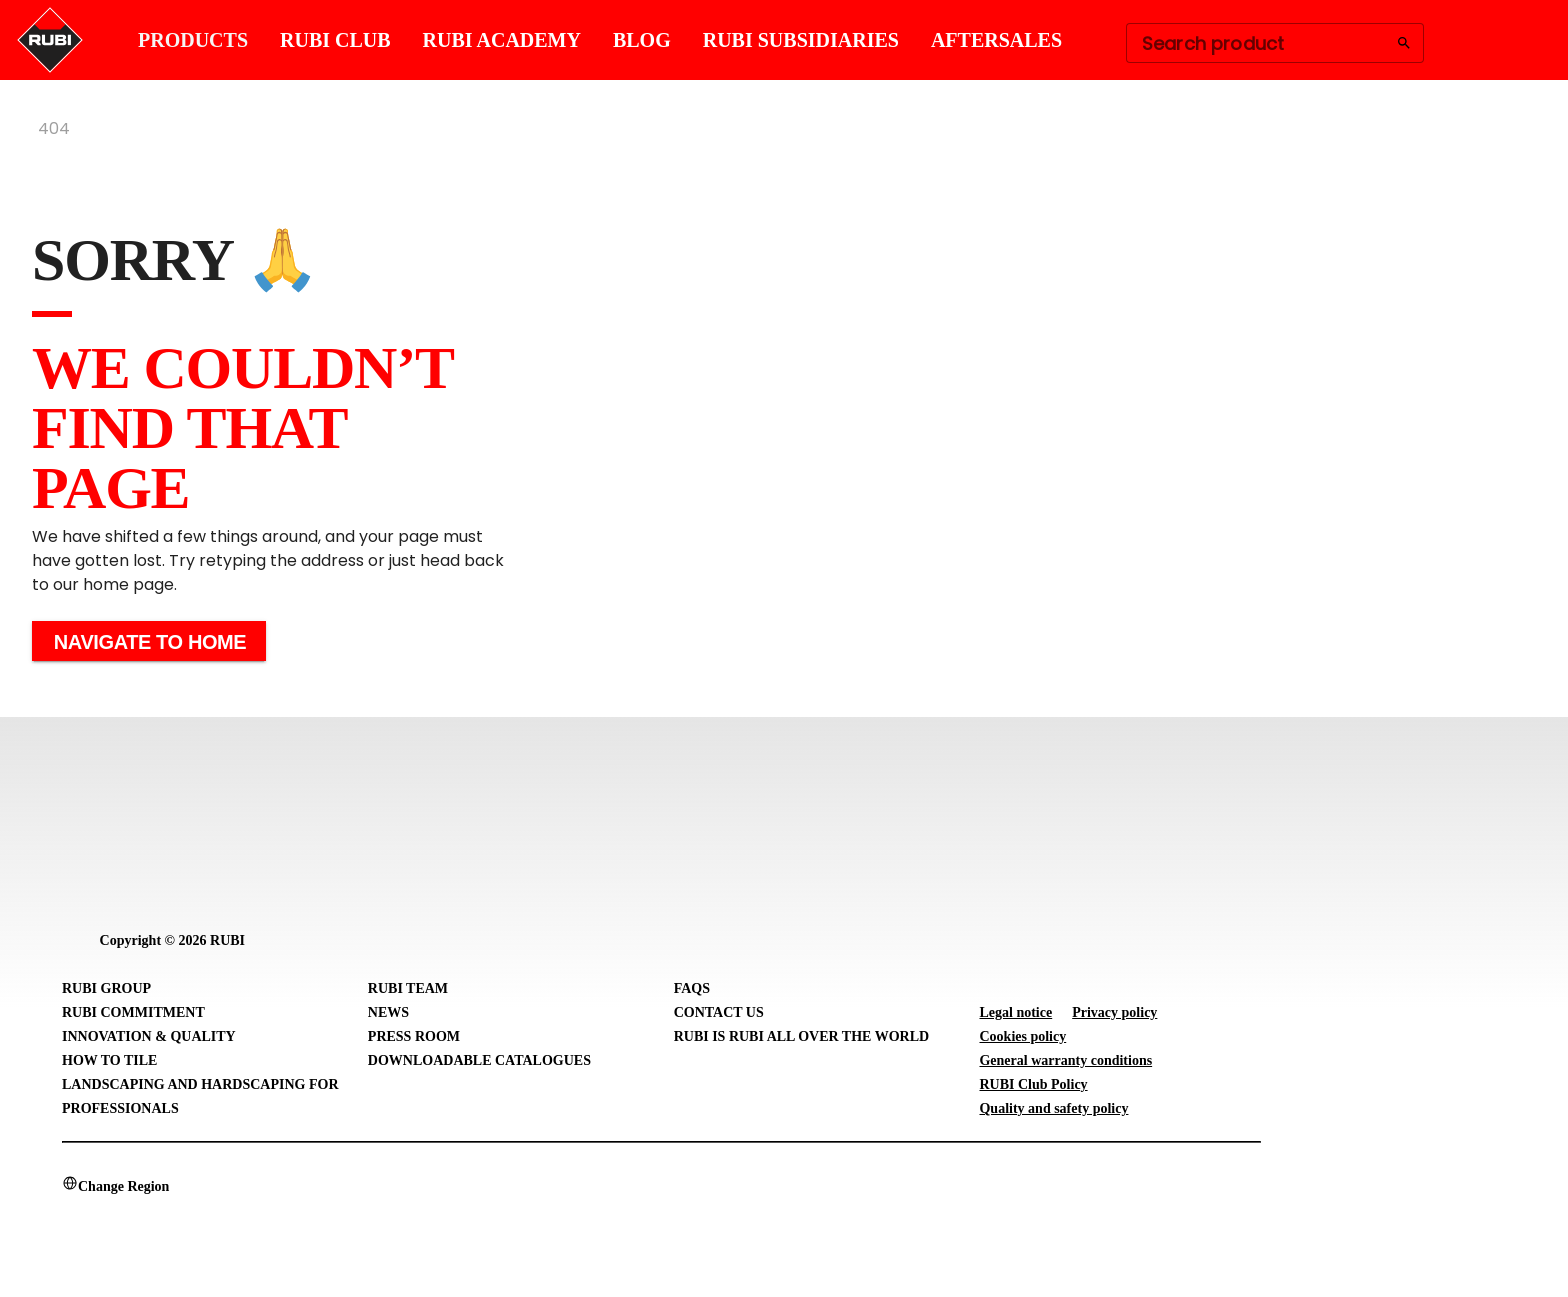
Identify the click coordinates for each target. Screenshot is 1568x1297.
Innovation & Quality (149, 1036)
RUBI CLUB (335, 40)
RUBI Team (408, 988)
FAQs (692, 988)
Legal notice (1015, 1012)
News (388, 1012)
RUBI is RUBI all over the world (801, 1036)
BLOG (642, 40)
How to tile (109, 1060)
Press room (414, 1036)
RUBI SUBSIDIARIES (801, 40)
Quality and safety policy (1053, 1108)
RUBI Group (106, 988)
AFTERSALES (996, 40)
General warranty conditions (1065, 1060)
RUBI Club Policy (1033, 1084)
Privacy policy (1114, 1012)
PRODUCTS (193, 40)
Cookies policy (1022, 1036)
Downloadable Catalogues (479, 1060)
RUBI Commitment (133, 1012)
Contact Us (719, 1012)
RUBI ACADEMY (502, 40)
